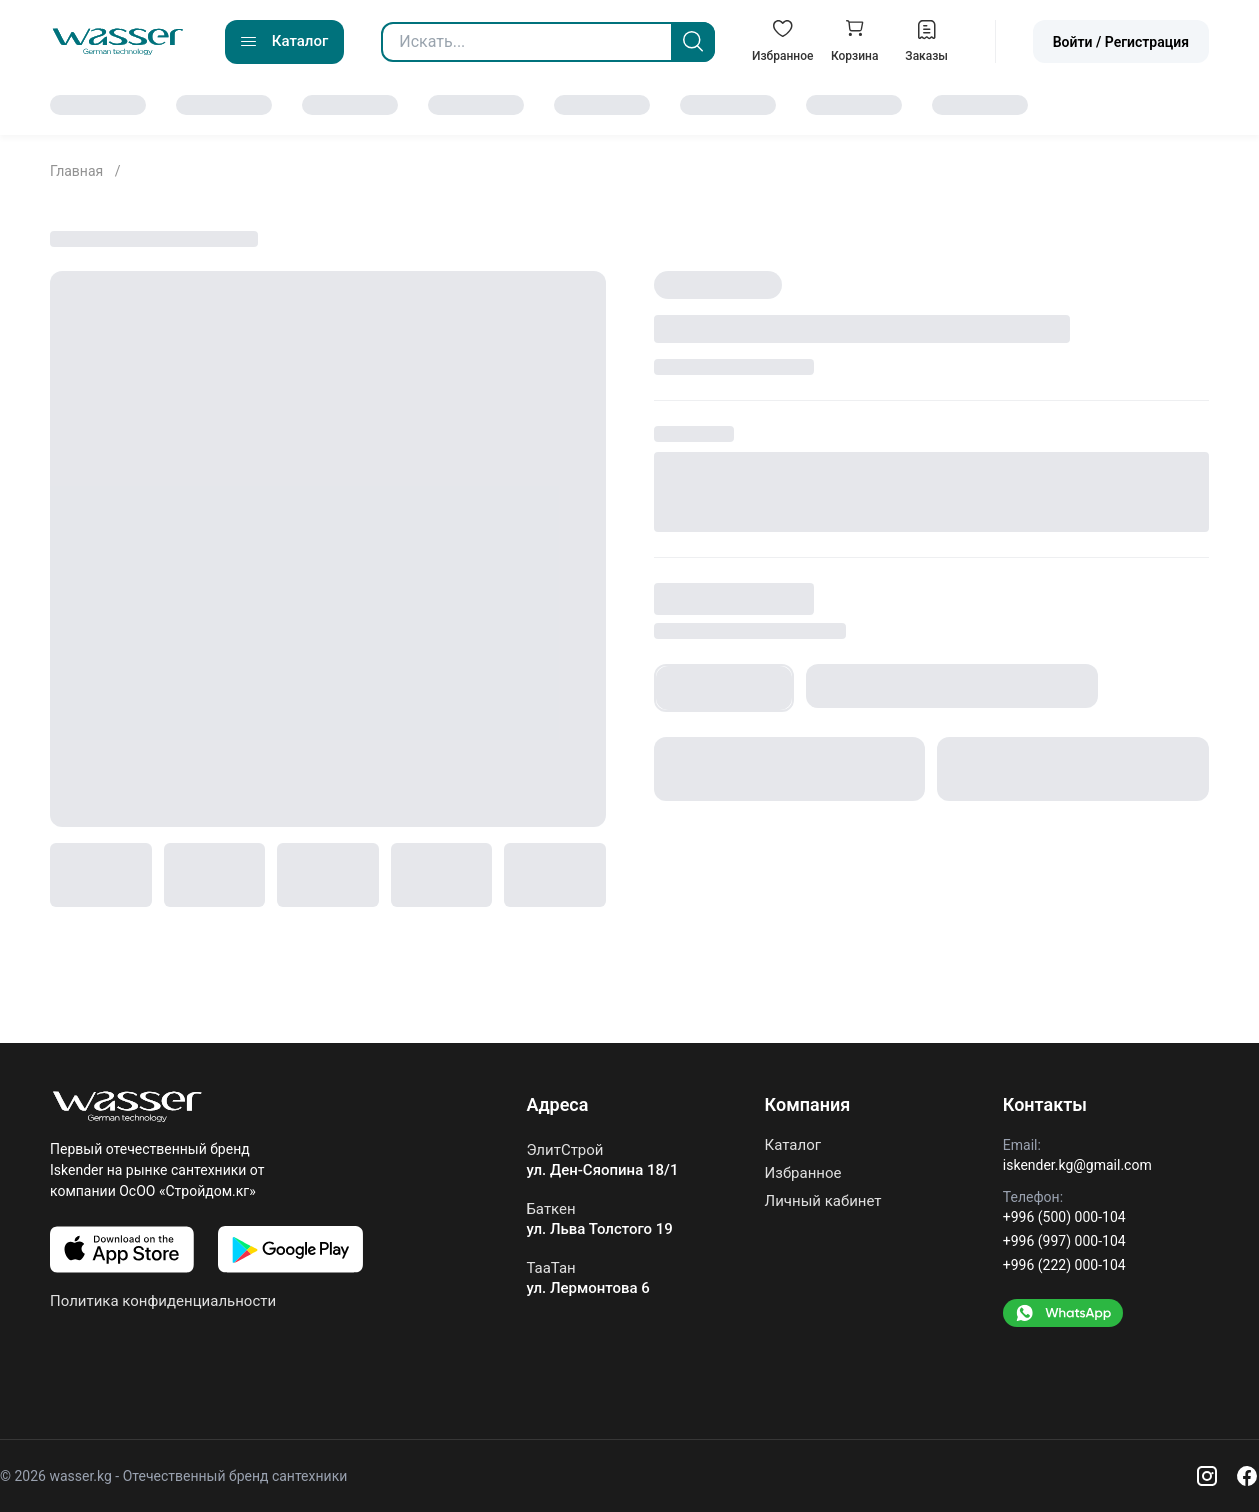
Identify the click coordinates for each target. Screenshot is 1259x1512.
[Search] (693, 42)
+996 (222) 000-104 (1064, 1265)
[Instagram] (1207, 1476)
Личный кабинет (823, 1201)
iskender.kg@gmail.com (1077, 1165)
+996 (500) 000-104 (1064, 1217)
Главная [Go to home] (78, 171)
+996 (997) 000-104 (1064, 1241)
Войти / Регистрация (1121, 42)
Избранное (803, 1173)
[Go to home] (118, 42)
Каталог (793, 1145)
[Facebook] (1247, 1476)
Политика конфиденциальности (163, 1301)
